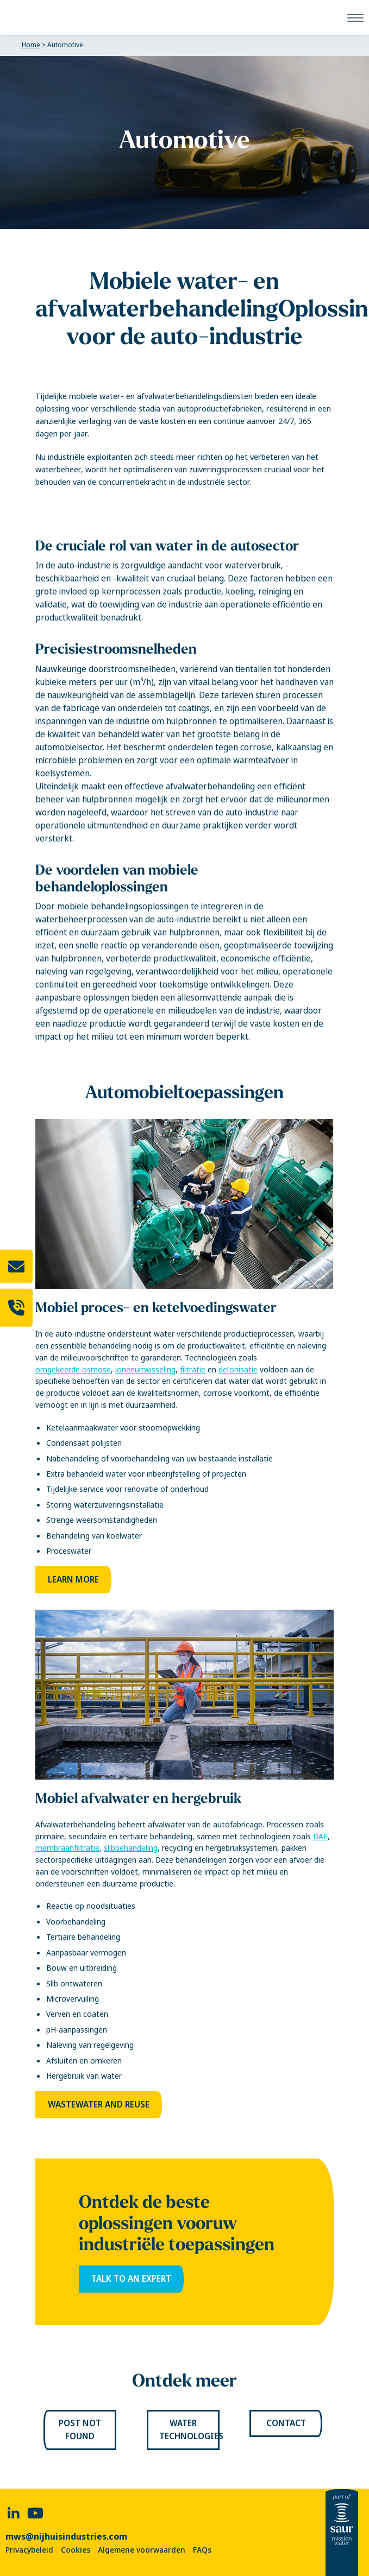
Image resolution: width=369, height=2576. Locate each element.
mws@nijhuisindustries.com (66, 2536)
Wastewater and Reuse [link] (98, 2104)
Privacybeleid (29, 2550)
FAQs (202, 2550)
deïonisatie (238, 1370)
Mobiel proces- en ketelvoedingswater (156, 1307)
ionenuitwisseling (145, 1370)
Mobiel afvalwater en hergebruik (138, 1798)
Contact (286, 2423)
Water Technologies (189, 2429)
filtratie (192, 1370)
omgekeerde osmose (73, 1370)
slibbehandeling (131, 1848)
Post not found (80, 2429)
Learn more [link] (73, 1579)
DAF (320, 1837)
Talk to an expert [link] (131, 2279)
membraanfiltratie (67, 1848)
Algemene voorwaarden (141, 2550)
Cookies (75, 2550)
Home (31, 45)
